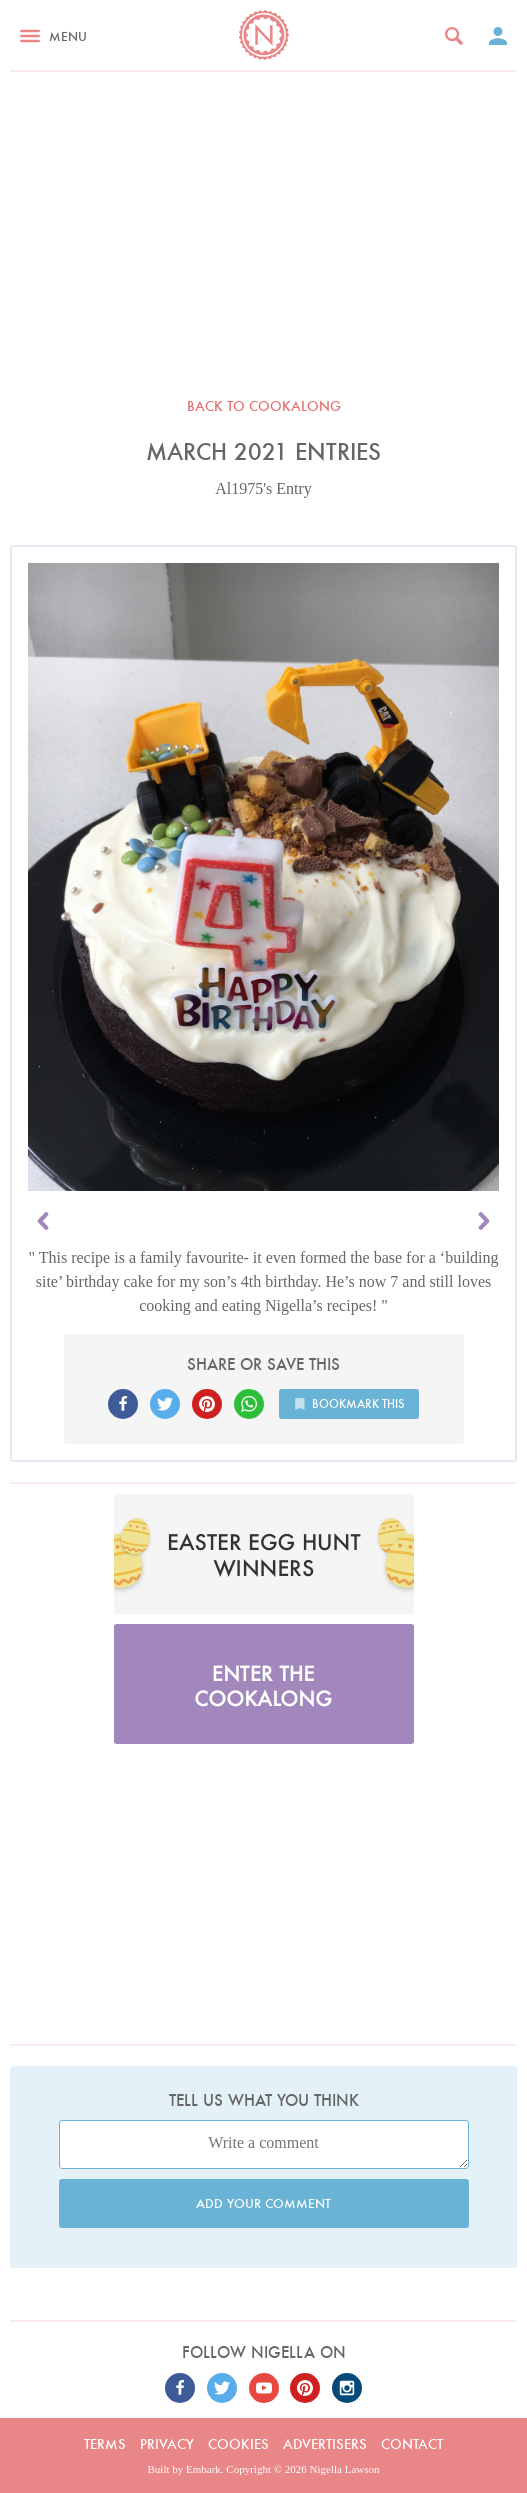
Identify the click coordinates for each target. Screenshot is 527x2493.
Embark (203, 2469)
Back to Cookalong (264, 406)
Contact (412, 2444)
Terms (105, 2444)
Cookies (238, 2444)
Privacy (167, 2444)
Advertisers (325, 2444)
